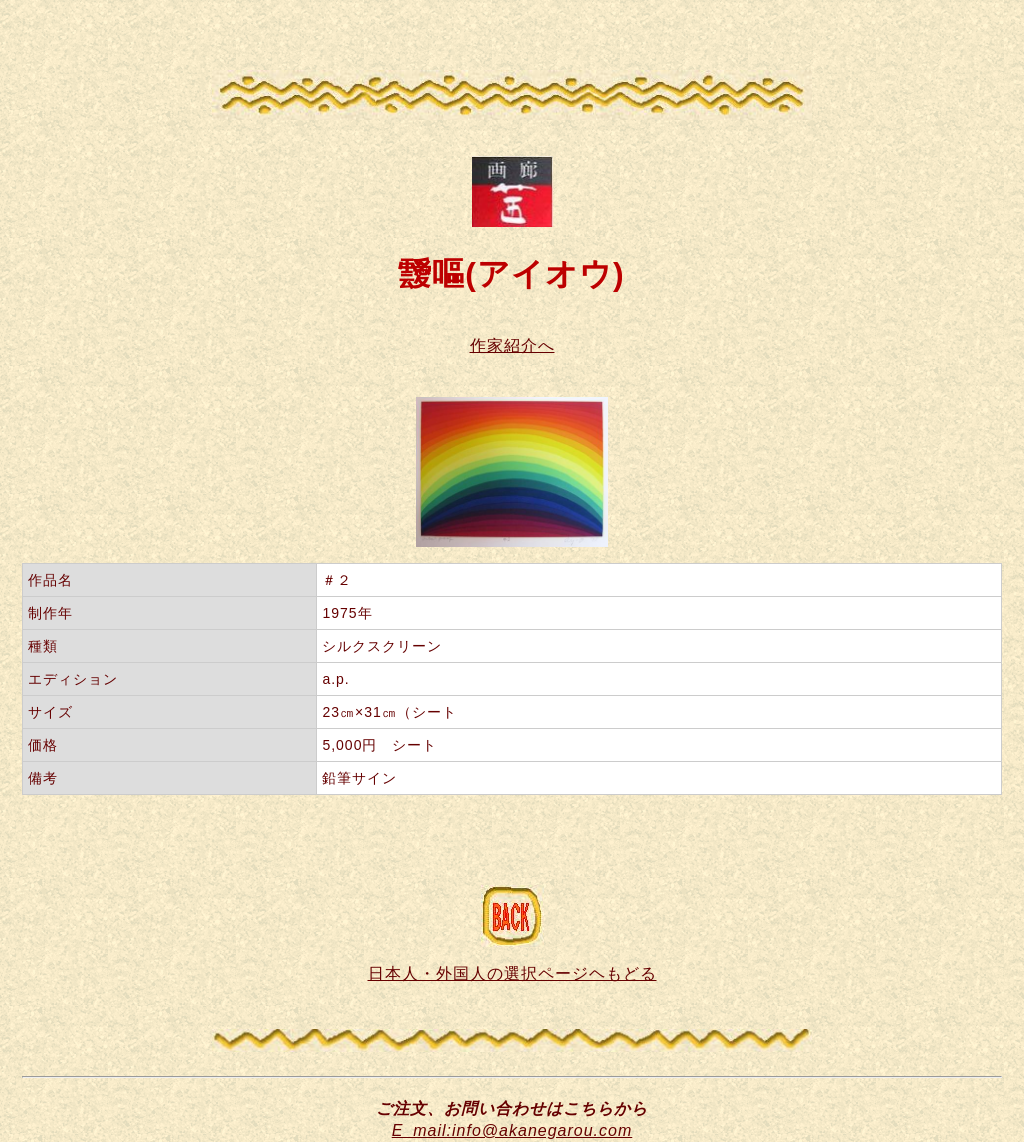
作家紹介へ (512, 345)
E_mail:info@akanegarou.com (512, 1130)
